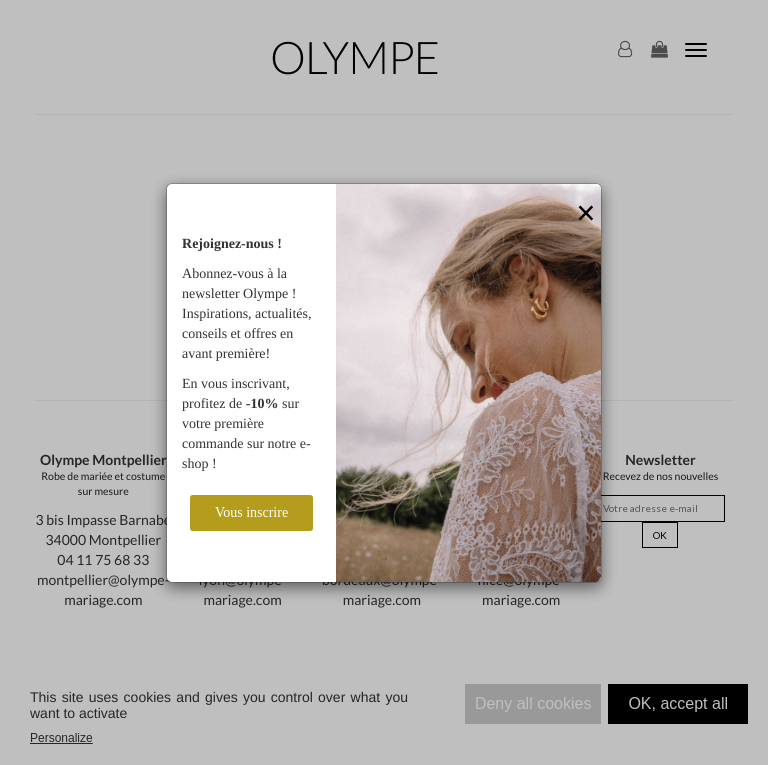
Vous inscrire (251, 512)
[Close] (586, 214)
